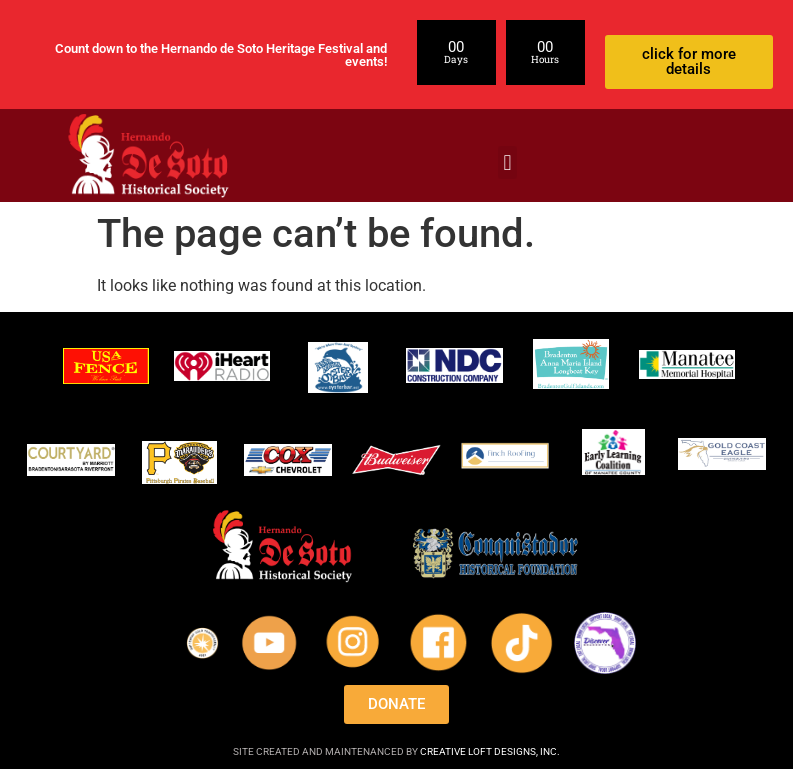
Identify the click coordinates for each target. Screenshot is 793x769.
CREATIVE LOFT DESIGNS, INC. (490, 751)
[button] (507, 162)
